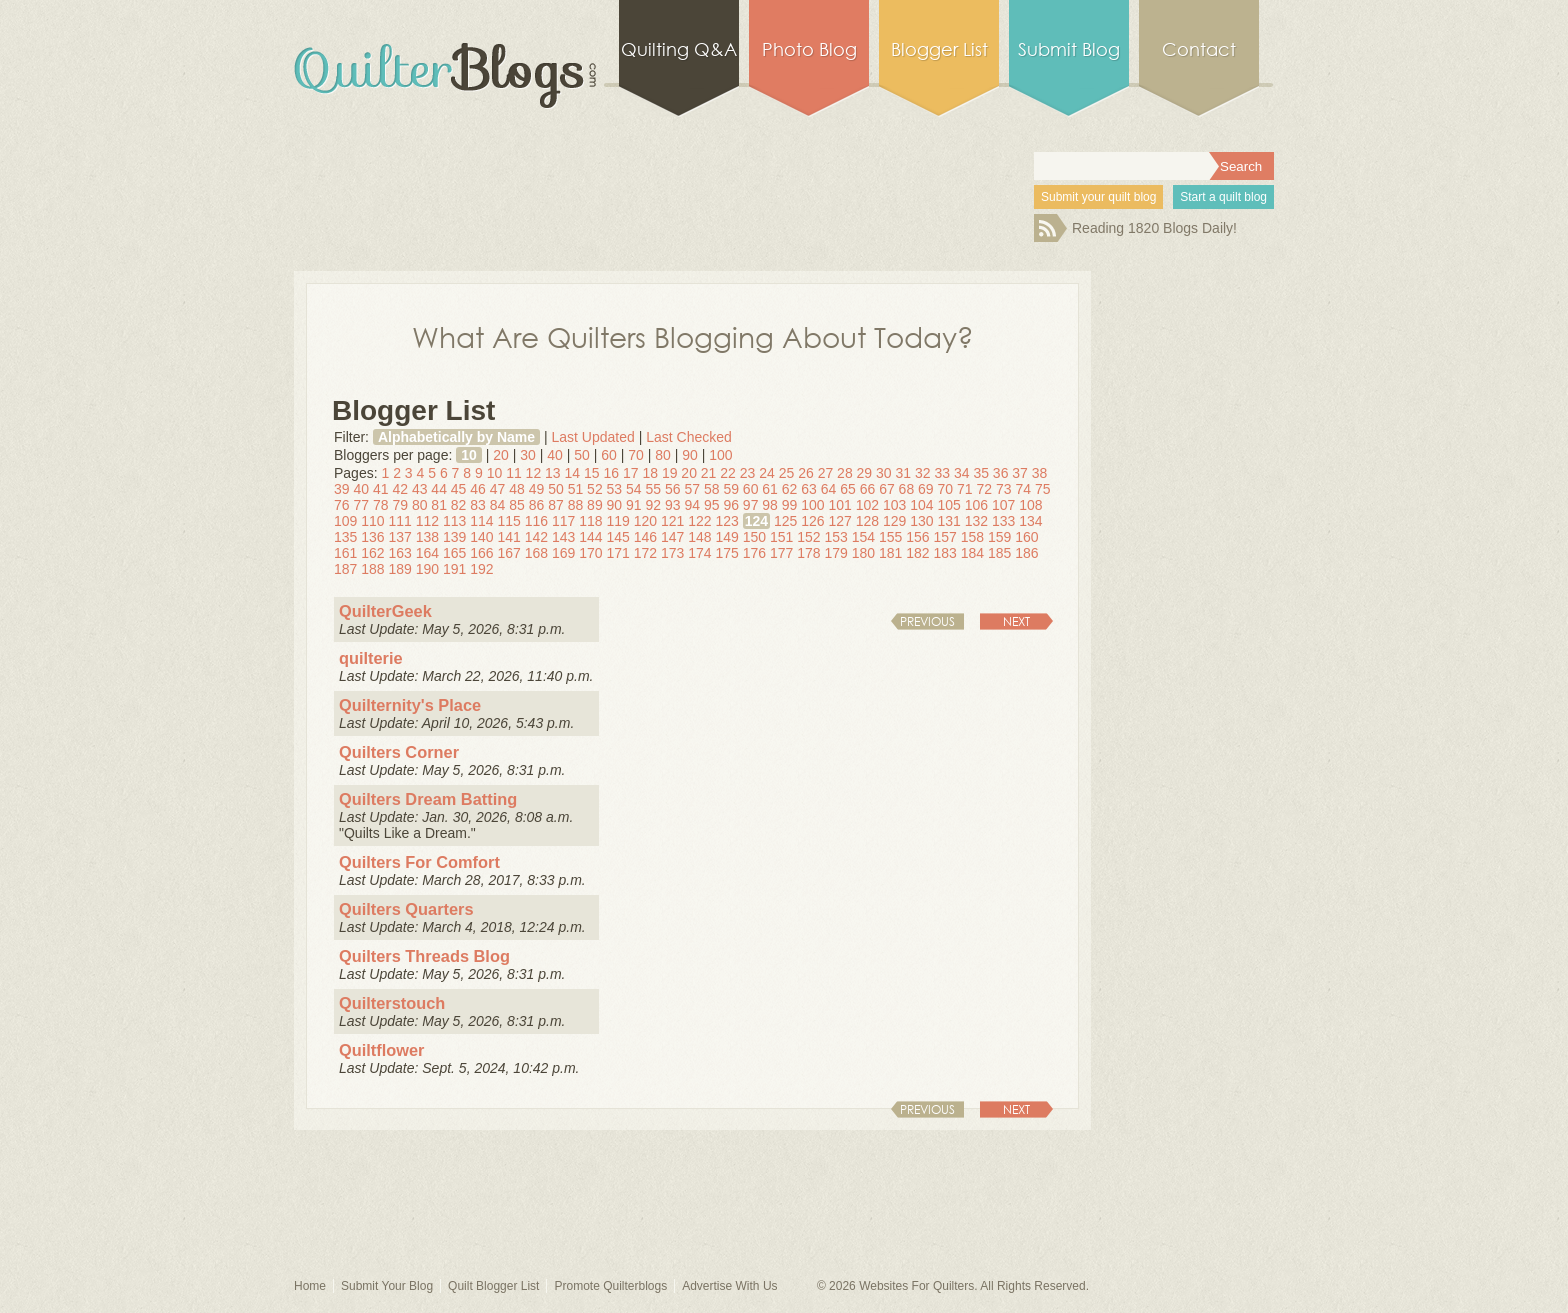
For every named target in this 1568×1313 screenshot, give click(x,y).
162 (372, 553)
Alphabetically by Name (456, 437)
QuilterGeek (385, 611)
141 (509, 537)
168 (536, 553)
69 (926, 489)
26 (806, 473)
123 (727, 521)
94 (692, 505)
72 (984, 489)
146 (645, 537)
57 (692, 489)
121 (672, 521)
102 (867, 505)
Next (1016, 621)
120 (645, 521)
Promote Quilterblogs (610, 1286)
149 (727, 537)
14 (573, 473)
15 (592, 473)
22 (728, 473)
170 (590, 553)
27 (826, 473)
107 (1003, 505)
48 (517, 489)
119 (618, 521)
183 (945, 553)
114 (481, 521)
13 (553, 473)
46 (478, 489)
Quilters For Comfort (419, 862)
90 (690, 455)
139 (454, 537)
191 (454, 569)
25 (787, 473)
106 (976, 505)
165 (454, 553)
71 (965, 489)
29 (865, 473)
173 (672, 553)
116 (536, 521)
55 (654, 489)
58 (712, 489)
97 (751, 505)
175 (727, 553)
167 (509, 553)
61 (770, 489)
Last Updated (592, 437)
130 (921, 521)
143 (563, 537)
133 (1003, 521)
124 (756, 521)
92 (654, 505)
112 (427, 521)
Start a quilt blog (1223, 197)
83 (478, 505)
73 (1004, 489)
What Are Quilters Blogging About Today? (693, 336)
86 (537, 505)
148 (699, 537)
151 (781, 537)
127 (840, 521)
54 (634, 489)
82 (459, 505)
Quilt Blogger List (493, 1286)
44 (439, 489)
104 (921, 505)
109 (345, 521)
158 (972, 537)
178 (808, 553)
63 (809, 489)
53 (615, 489)
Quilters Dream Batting (428, 799)
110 (372, 521)
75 (1043, 489)
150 (754, 537)
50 (582, 455)
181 (890, 553)
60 (609, 455)
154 (863, 537)
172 (645, 553)
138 (427, 537)
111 (400, 521)
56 (673, 489)
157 (945, 537)
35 (981, 473)
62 (790, 489)
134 (1030, 521)
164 (427, 553)
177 (781, 553)
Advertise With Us (729, 1286)
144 (590, 537)
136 (372, 537)
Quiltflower (381, 1050)
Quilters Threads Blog (424, 956)
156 (917, 537)
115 (509, 521)
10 (469, 455)
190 (427, 569)
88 (576, 505)
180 (863, 553)
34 (962, 473)
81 (439, 505)
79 (400, 505)
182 (917, 553)
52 (595, 489)
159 (999, 537)
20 (501, 455)
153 (836, 537)
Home (310, 1286)
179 (836, 553)
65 (848, 489)
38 (1040, 473)
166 (481, 553)
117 (563, 521)
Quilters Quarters (406, 909)
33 (942, 473)
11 (514, 473)
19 (670, 473)
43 (420, 489)
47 (498, 489)
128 (867, 521)
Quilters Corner (399, 752)
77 (361, 505)
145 (618, 537)
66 (868, 489)
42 (400, 489)
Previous (927, 621)
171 (618, 553)
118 (590, 521)
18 (650, 473)
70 (636, 455)
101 (840, 505)
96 (731, 505)
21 (709, 473)
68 (907, 489)
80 (663, 455)
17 (631, 473)
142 (536, 537)
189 (400, 569)
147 (672, 537)
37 (1020, 473)
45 (459, 489)
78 (381, 505)
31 (904, 473)
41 (381, 489)
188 (372, 569)
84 (498, 505)
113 (454, 521)
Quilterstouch (392, 1003)
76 (342, 505)
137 (400, 537)
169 (563, 553)
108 (1030, 505)
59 (731, 489)
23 (748, 473)
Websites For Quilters (916, 1286)
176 (754, 553)
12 (534, 473)
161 (345, 553)
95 (712, 505)
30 (528, 455)
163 (400, 553)
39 (342, 489)
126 (812, 521)
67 (887, 489)
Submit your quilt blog (1098, 197)
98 (770, 505)
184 (972, 553)
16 (611, 473)
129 (894, 521)
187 (345, 569)
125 (785, 521)
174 (699, 553)
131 (949, 521)
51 (576, 489)
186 (1026, 553)
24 (767, 473)
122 (699, 521)
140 (481, 537)
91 (634, 505)
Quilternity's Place (410, 705)
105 (949, 505)
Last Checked (689, 437)
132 (976, 521)
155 (890, 537)
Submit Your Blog (387, 1286)
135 (345, 537)
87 (556, 505)
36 (1001, 473)
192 (481, 569)
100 (720, 455)
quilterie (371, 658)
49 (537, 489)
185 (999, 553)
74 (1023, 489)
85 (517, 505)
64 (829, 489)
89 (595, 505)
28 (845, 473)
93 (673, 505)
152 (808, 537)
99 (790, 505)
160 (1026, 537)
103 (894, 505)
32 (923, 473)
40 (555, 455)
